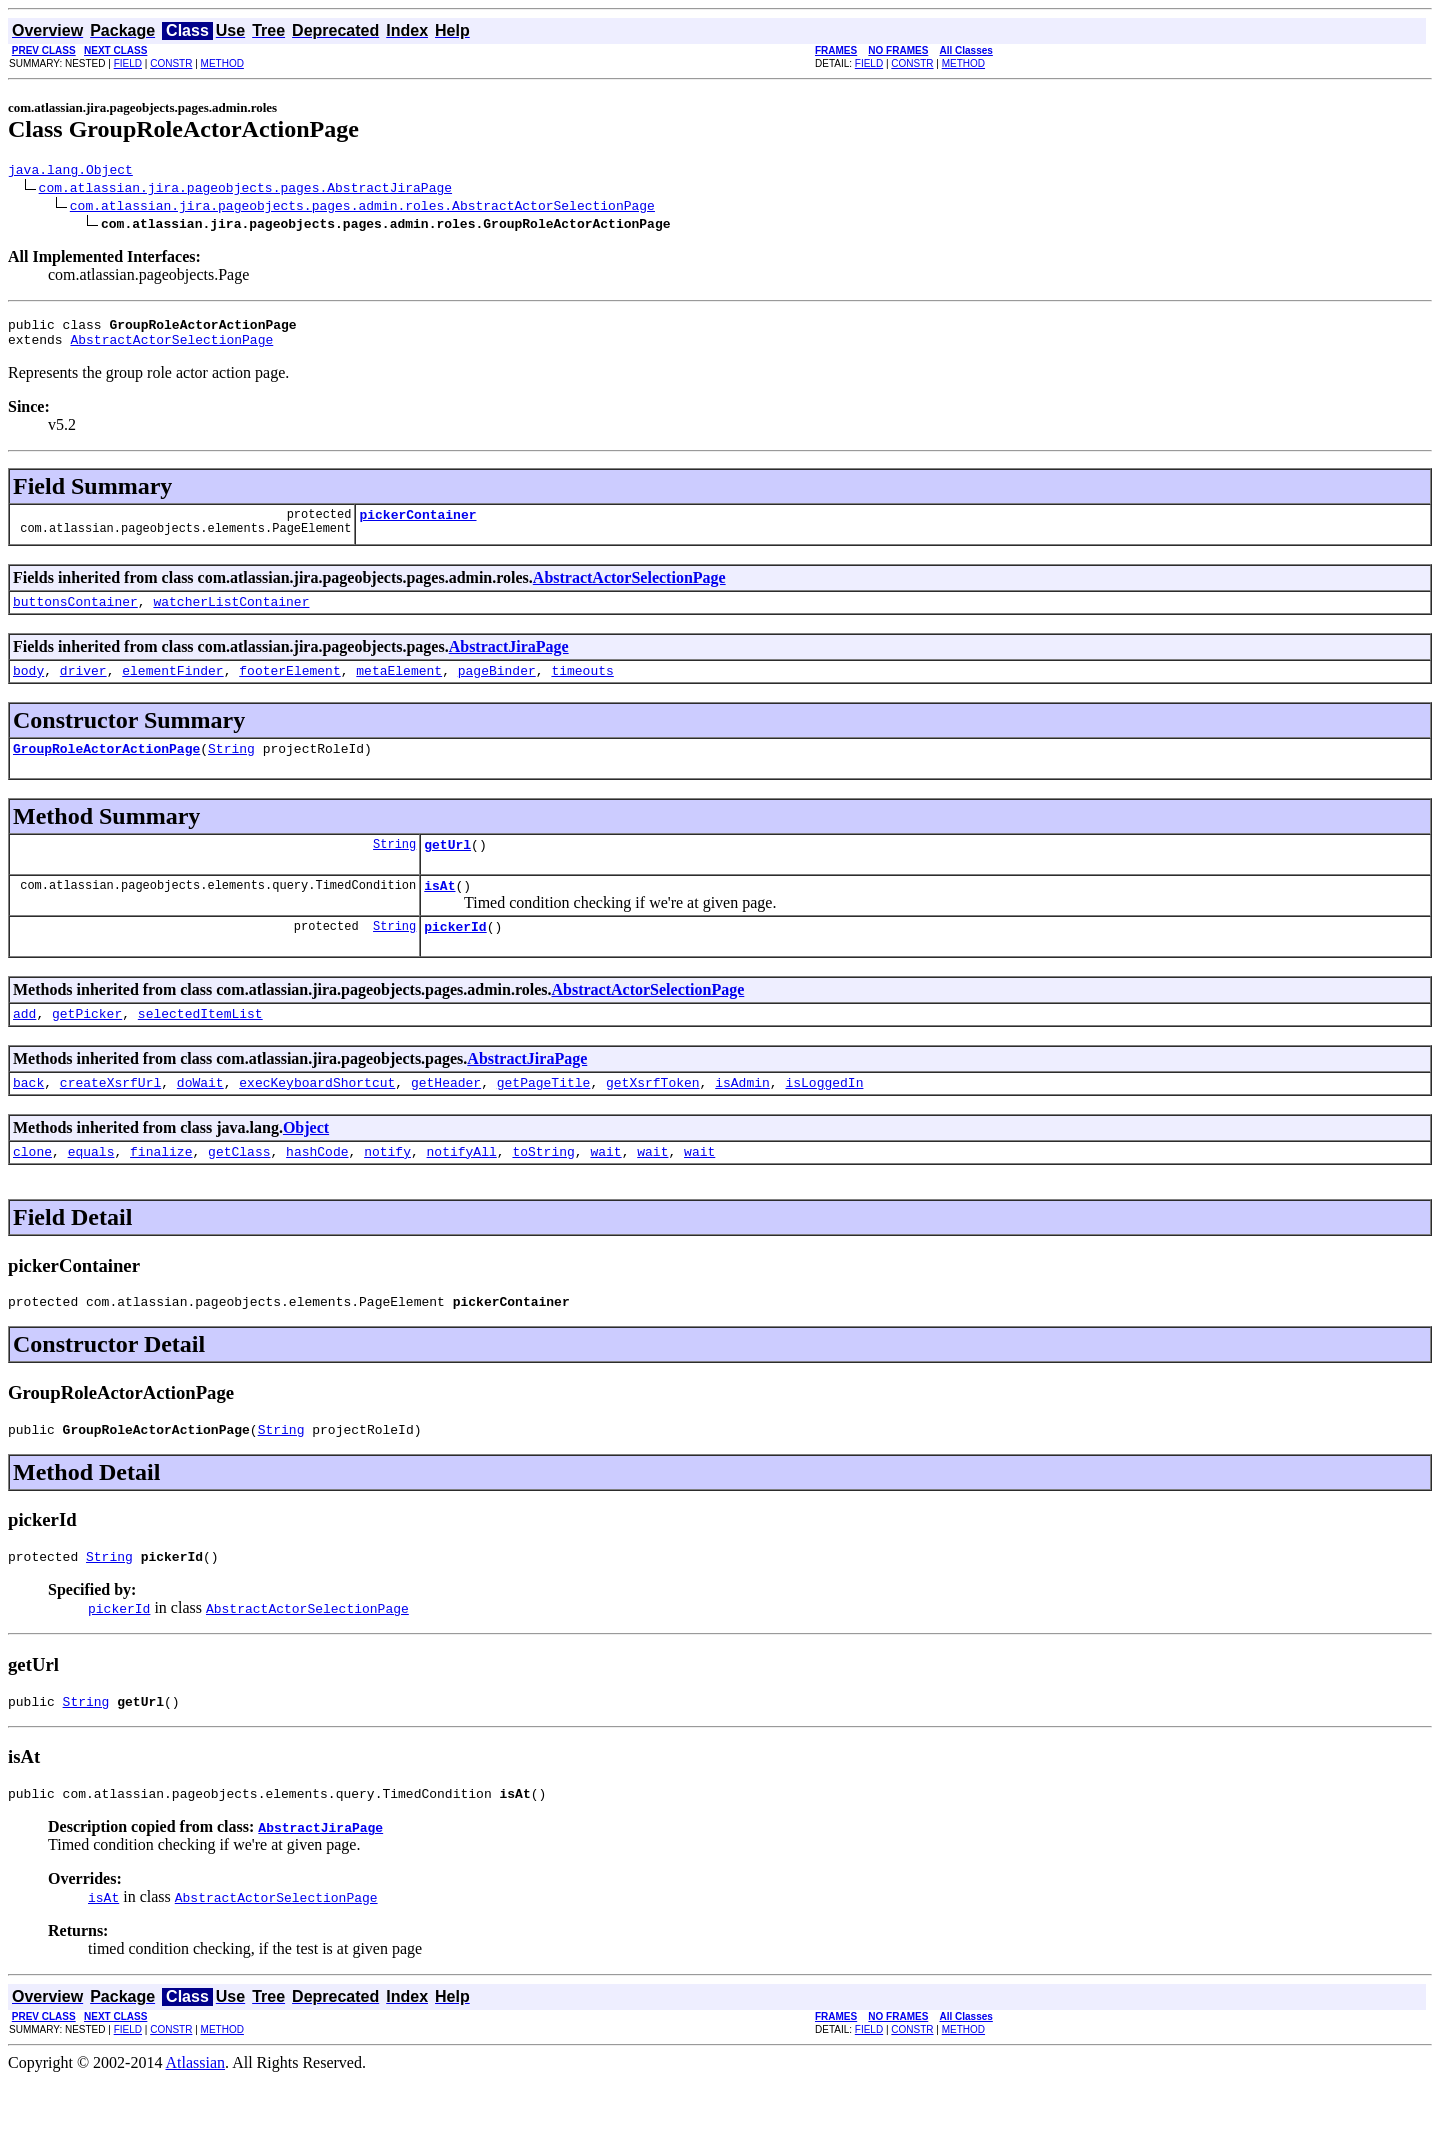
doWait (200, 1118)
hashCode (317, 1190)
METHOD (222, 63)
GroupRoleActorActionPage (106, 769)
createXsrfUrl (110, 1118)
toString (543, 1190)
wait (605, 1190)
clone (32, 1190)
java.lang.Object (70, 172)
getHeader (446, 1118)
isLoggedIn (824, 1118)
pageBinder (497, 688)
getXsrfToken (653, 1118)
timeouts (582, 688)
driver (83, 688)
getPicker (87, 1046)
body (28, 688)
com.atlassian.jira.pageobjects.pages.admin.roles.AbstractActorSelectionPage (362, 208)
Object (306, 1163)
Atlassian (196, 2116)
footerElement (289, 688)
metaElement (399, 688)
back (28, 1118)
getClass (239, 1190)
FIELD (128, 63)
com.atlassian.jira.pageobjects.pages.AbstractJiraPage (245, 190)
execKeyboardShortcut (317, 1118)
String (231, 769)
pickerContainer (417, 526)
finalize (161, 1190)
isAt (439, 912)
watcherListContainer (231, 616)
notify (387, 1190)
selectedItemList (200, 1046)
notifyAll (462, 1190)
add (24, 1046)
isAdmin (742, 1118)
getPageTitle (544, 1118)
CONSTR (171, 63)
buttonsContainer (75, 616)
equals (91, 1190)
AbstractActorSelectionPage (171, 348)
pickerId (455, 956)
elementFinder (172, 688)
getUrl (447, 868)
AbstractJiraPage (509, 661)
